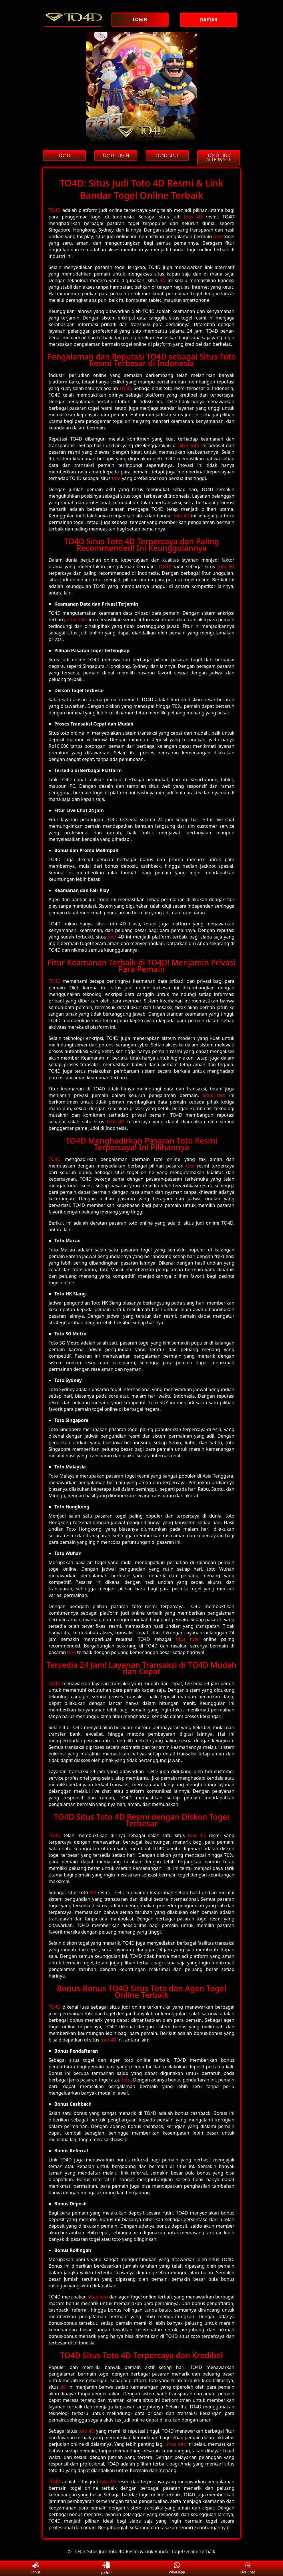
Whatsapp (177, 2568)
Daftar (106, 2568)
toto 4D (193, 217)
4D (163, 280)
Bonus (35, 2568)
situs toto (189, 445)
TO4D (55, 210)
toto (217, 236)
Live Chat (247, 2568)
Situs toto (214, 1095)
